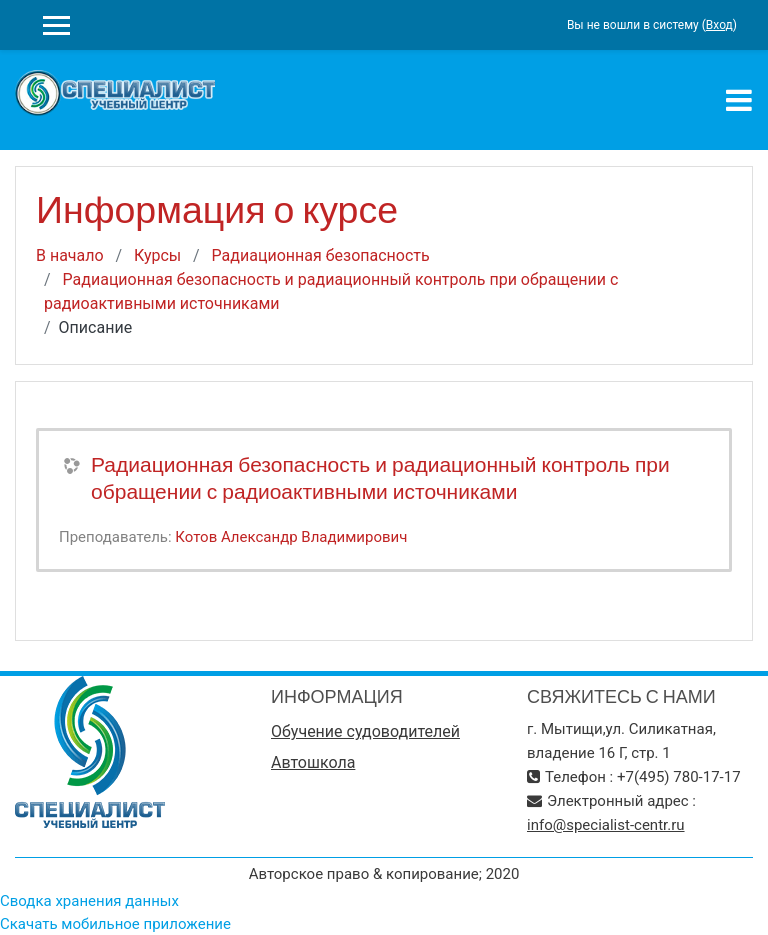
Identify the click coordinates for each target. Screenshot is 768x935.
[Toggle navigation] (739, 100)
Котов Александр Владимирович (291, 537)
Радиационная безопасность (321, 255)
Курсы (157, 255)
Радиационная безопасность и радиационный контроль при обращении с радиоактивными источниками (380, 478)
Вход (719, 25)
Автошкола (313, 762)
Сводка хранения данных (89, 901)
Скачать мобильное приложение (115, 924)
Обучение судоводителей (365, 731)
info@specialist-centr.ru (606, 825)
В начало (70, 255)
